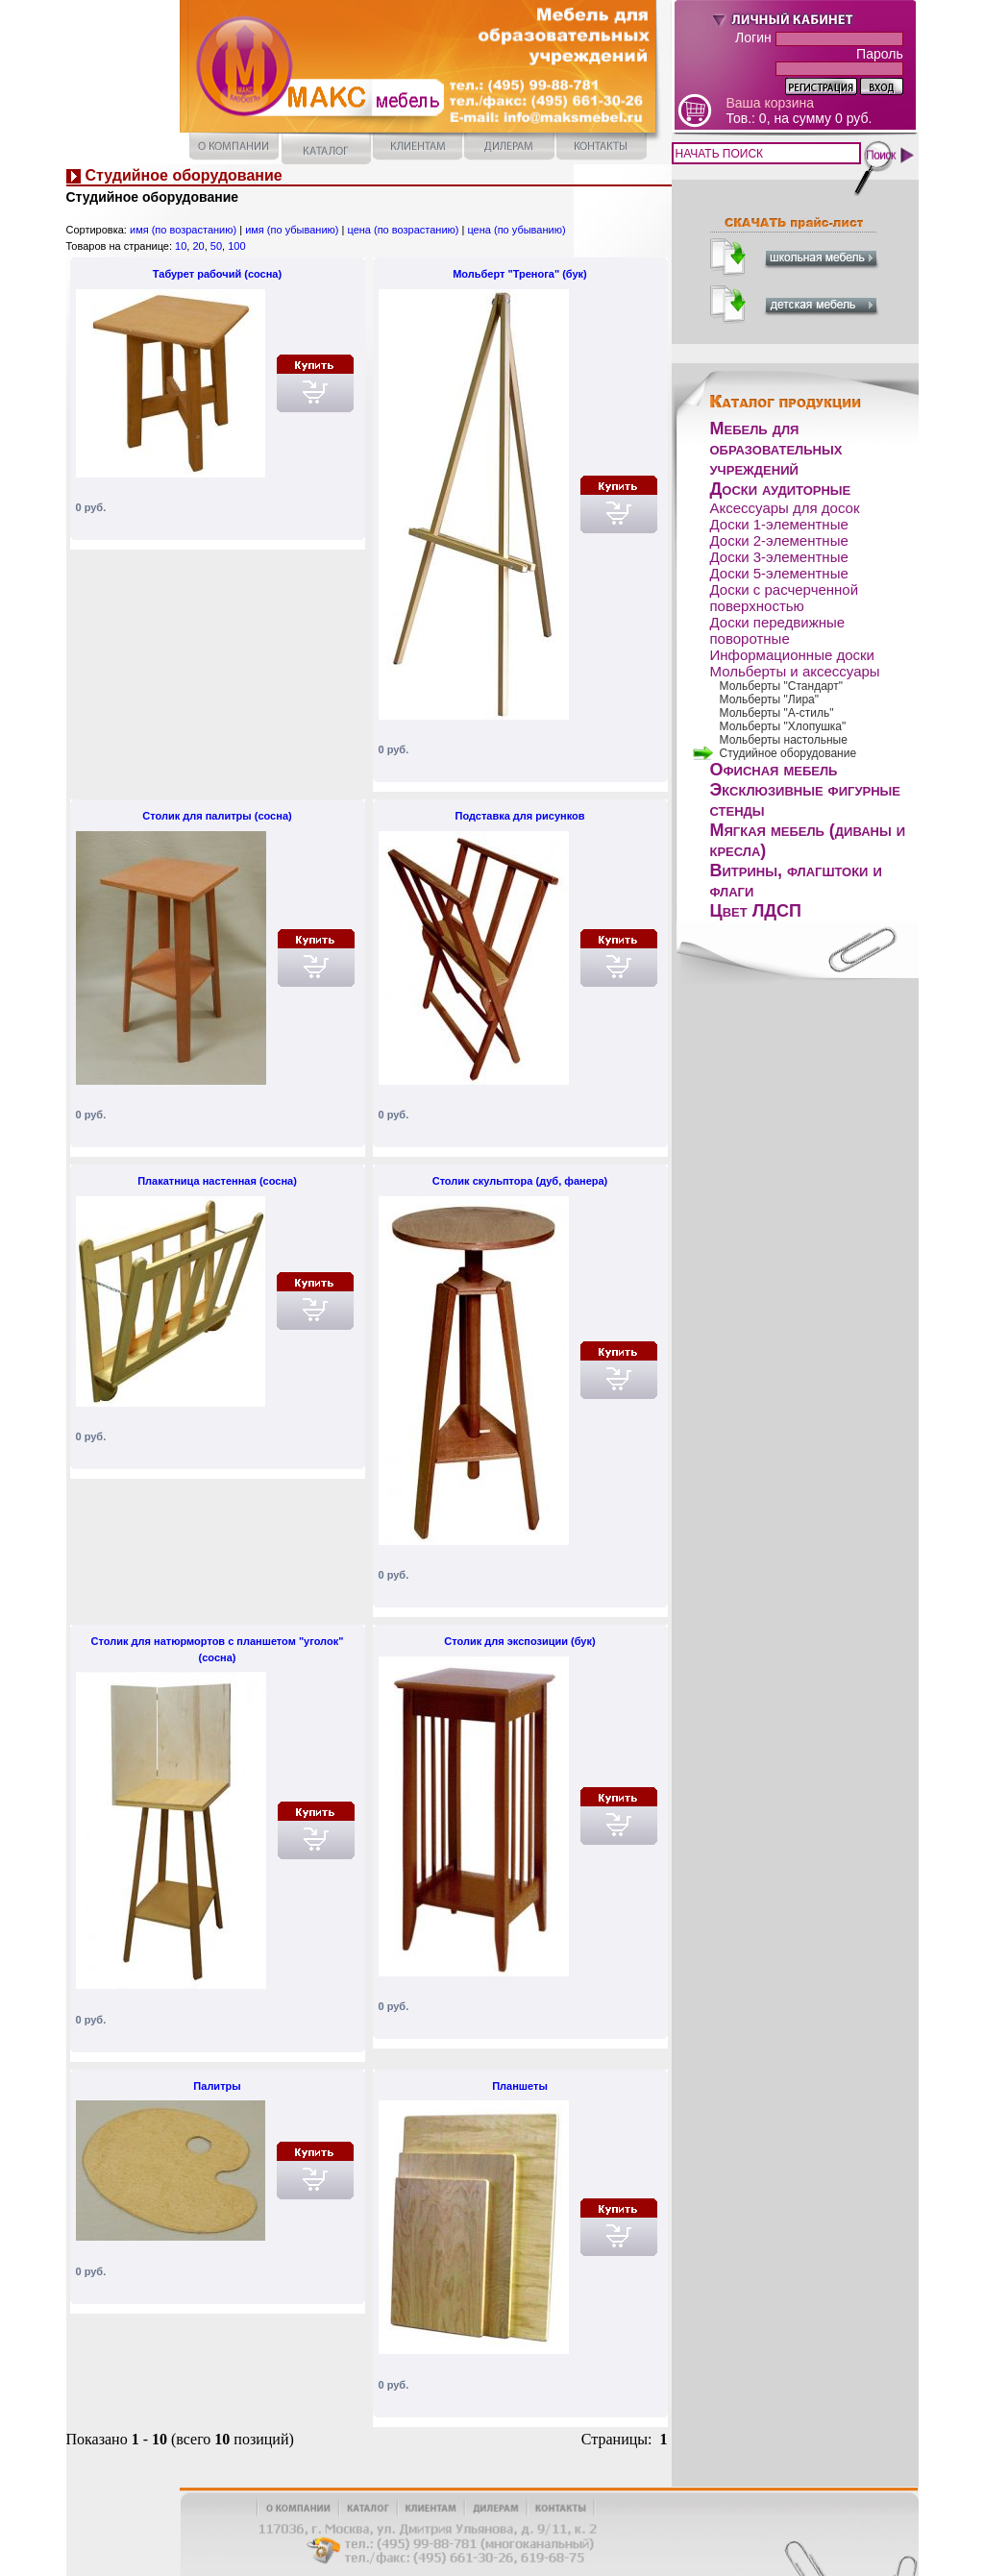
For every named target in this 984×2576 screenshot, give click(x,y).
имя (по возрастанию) (183, 229)
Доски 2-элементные (779, 540)
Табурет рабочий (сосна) (217, 274)
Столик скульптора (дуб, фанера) (520, 1181)
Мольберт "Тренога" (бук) (520, 274)
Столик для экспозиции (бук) (519, 1641)
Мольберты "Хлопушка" (783, 726)
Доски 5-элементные (779, 573)
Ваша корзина (770, 102)
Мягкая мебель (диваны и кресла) (808, 840)
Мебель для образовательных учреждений (776, 448)
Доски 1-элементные (779, 524)
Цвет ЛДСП (756, 910)
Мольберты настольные (784, 740)
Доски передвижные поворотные (778, 630)
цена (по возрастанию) (402, 229)
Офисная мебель (774, 769)
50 (216, 246)
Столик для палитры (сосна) (216, 816)
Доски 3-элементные (779, 557)
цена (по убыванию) (516, 229)
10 (180, 246)
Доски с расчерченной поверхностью (784, 597)
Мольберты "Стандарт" (782, 686)
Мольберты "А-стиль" (777, 713)
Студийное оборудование (788, 753)
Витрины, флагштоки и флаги (796, 880)
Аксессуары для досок (785, 508)
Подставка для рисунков (519, 816)
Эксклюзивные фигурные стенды (805, 800)
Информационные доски (792, 655)
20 (198, 246)
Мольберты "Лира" (770, 699)
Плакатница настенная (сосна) (217, 1181)
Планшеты (520, 2086)
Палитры (216, 2086)
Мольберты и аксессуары (795, 671)
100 (236, 246)
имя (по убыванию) (291, 229)
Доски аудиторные (780, 489)
